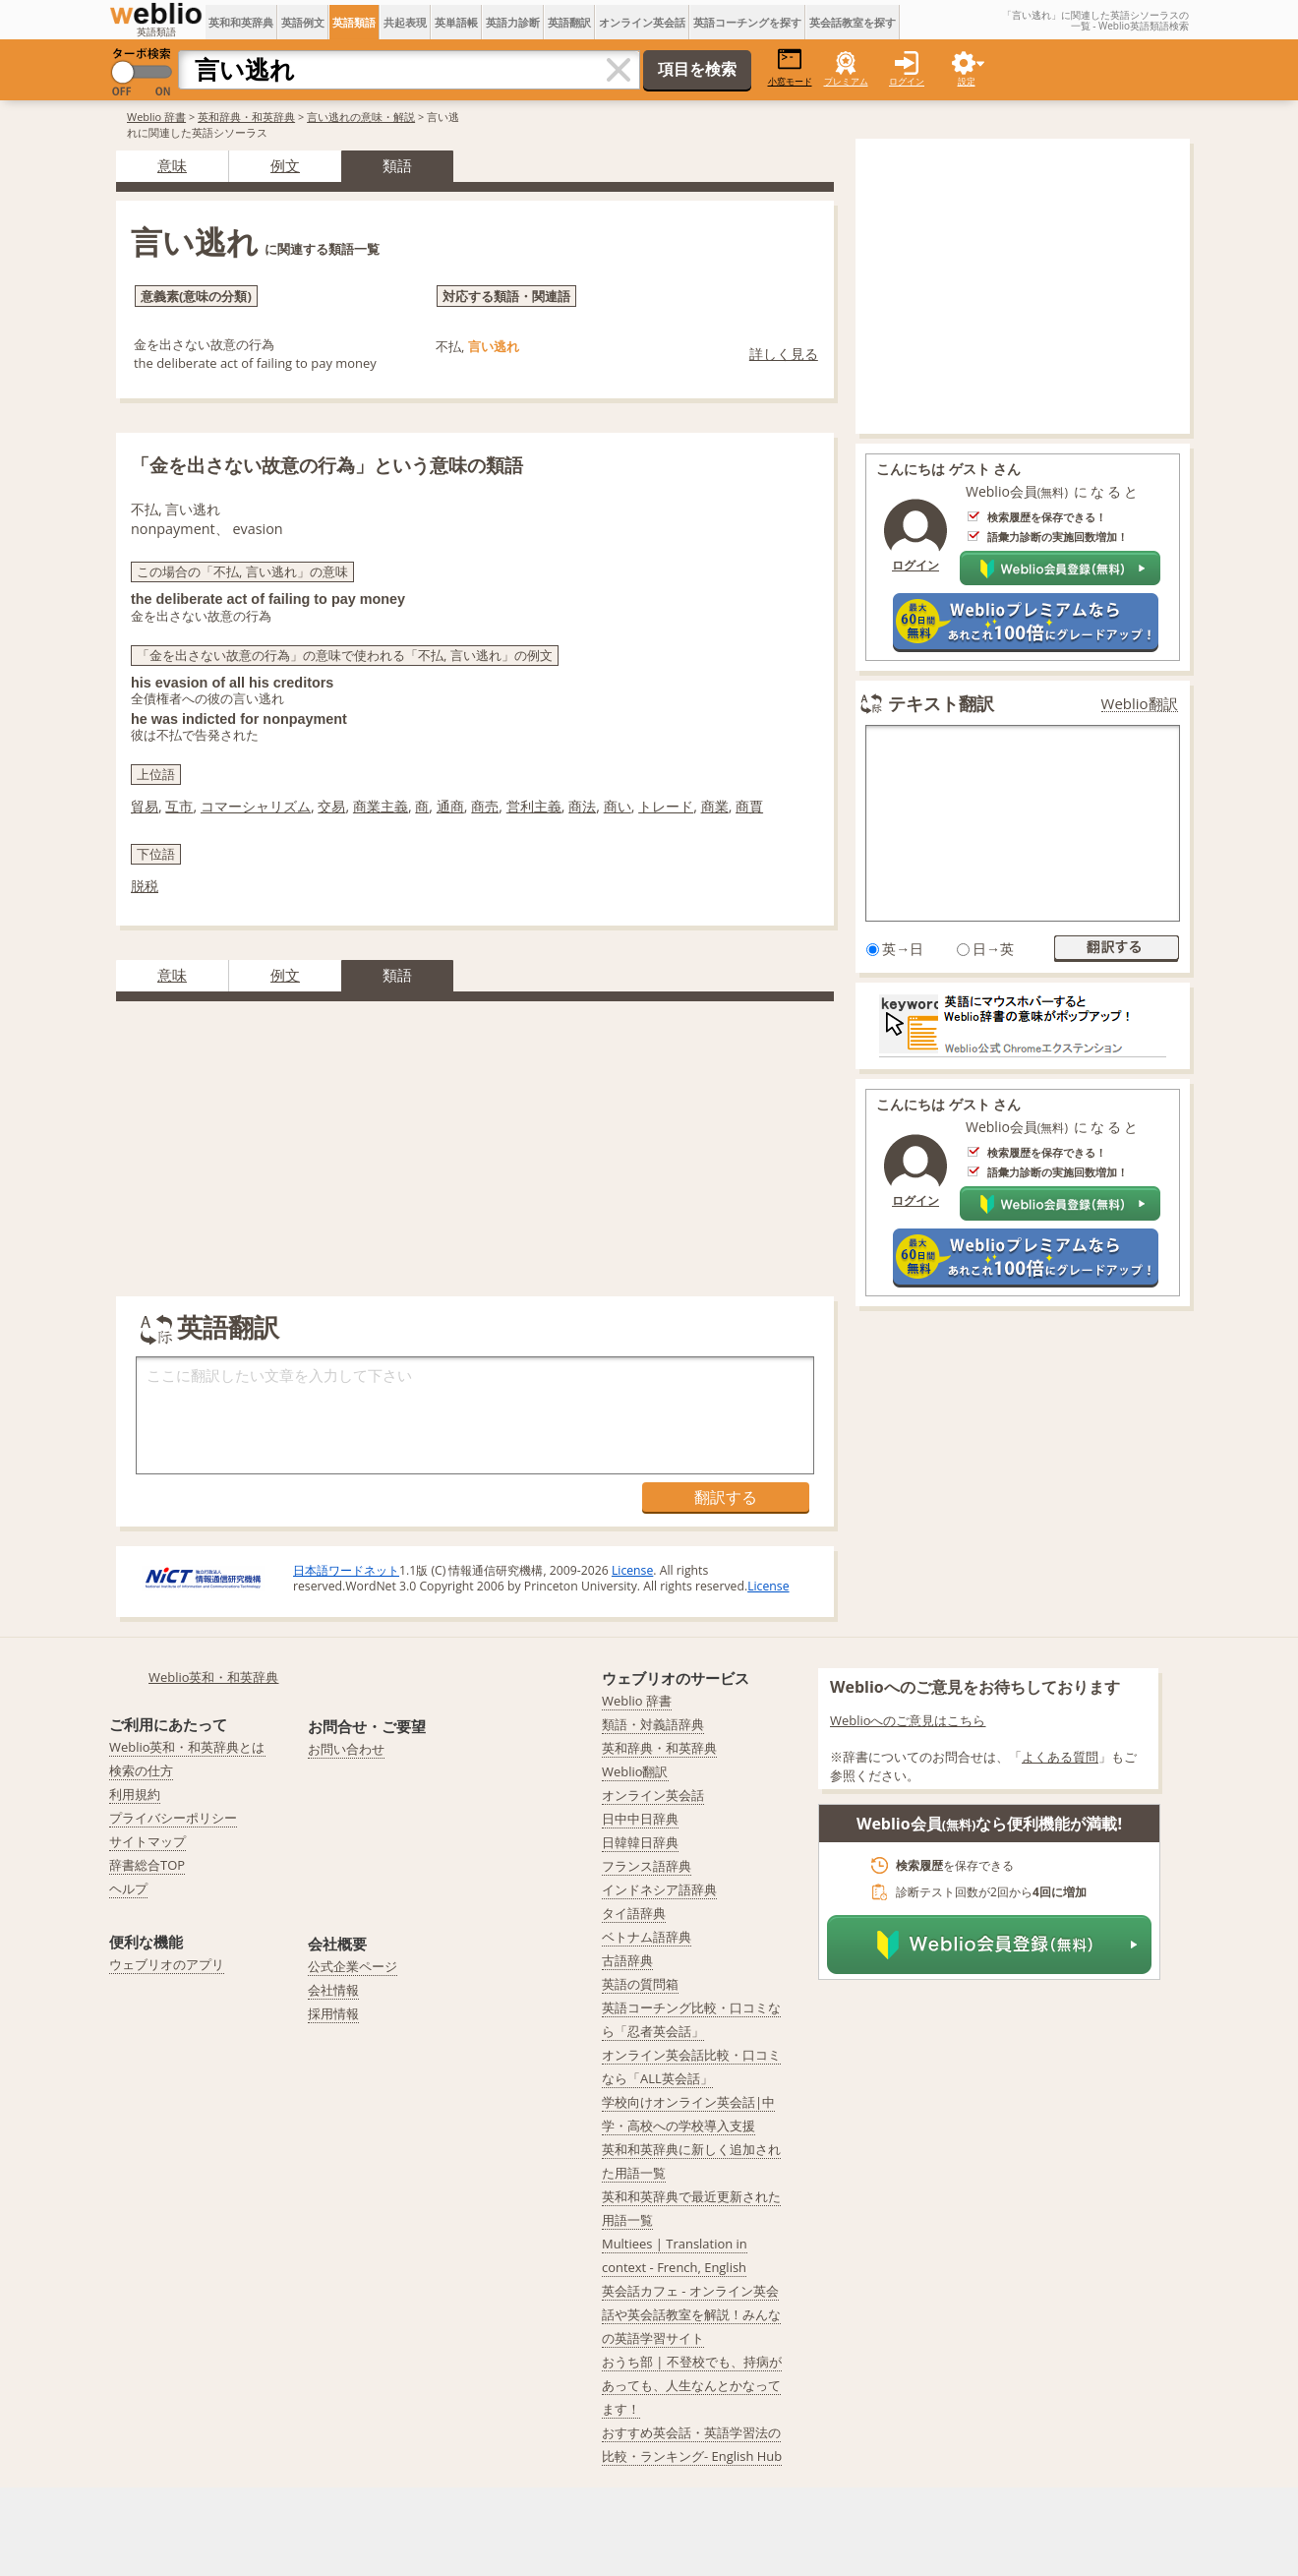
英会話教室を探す (852, 22)
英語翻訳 (569, 22)
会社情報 (333, 1990)
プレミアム (846, 81)
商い (617, 806)
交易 (331, 806)
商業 (715, 806)
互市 (179, 806)
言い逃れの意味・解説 (361, 116)
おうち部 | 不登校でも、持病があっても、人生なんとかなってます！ (692, 2385)
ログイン (906, 81)
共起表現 (405, 22)
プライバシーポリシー (173, 1818)
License (632, 1570)
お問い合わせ (346, 1749)
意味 (172, 165)
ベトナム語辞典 (646, 1937)
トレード (665, 806)
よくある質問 (1060, 1757)
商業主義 (380, 806)
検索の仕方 (141, 1770)
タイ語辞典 (634, 1913)
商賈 (749, 806)
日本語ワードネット (346, 1570)
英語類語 (354, 22)
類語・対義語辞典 (653, 1724)
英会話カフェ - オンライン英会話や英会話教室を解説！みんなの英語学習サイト (691, 2314)
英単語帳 (456, 22)
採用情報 (333, 2013)
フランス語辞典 (646, 1866)
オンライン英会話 (642, 22)
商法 (582, 806)
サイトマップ (147, 1841)
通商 (450, 806)
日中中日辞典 (640, 1818)
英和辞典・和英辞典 (246, 116)
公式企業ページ (352, 1966)
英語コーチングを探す (747, 22)
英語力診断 (513, 22)
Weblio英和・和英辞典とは (187, 1747)
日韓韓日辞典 (640, 1842)
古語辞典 (627, 1960)
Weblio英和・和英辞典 (213, 1677)
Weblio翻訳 (1139, 703)
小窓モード (790, 67)
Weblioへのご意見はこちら (908, 1720)
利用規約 (134, 1794)
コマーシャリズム (256, 806)
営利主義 (533, 806)
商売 (485, 806)
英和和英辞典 (240, 22)
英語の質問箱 (640, 1984)
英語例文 (302, 22)
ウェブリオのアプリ (166, 1964)
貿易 (144, 806)
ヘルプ (128, 1888)
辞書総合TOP (147, 1865)
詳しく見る (783, 353)
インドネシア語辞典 (659, 1889)
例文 (285, 165)
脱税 (144, 885)
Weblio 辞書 (156, 116)
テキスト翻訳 (941, 703)
